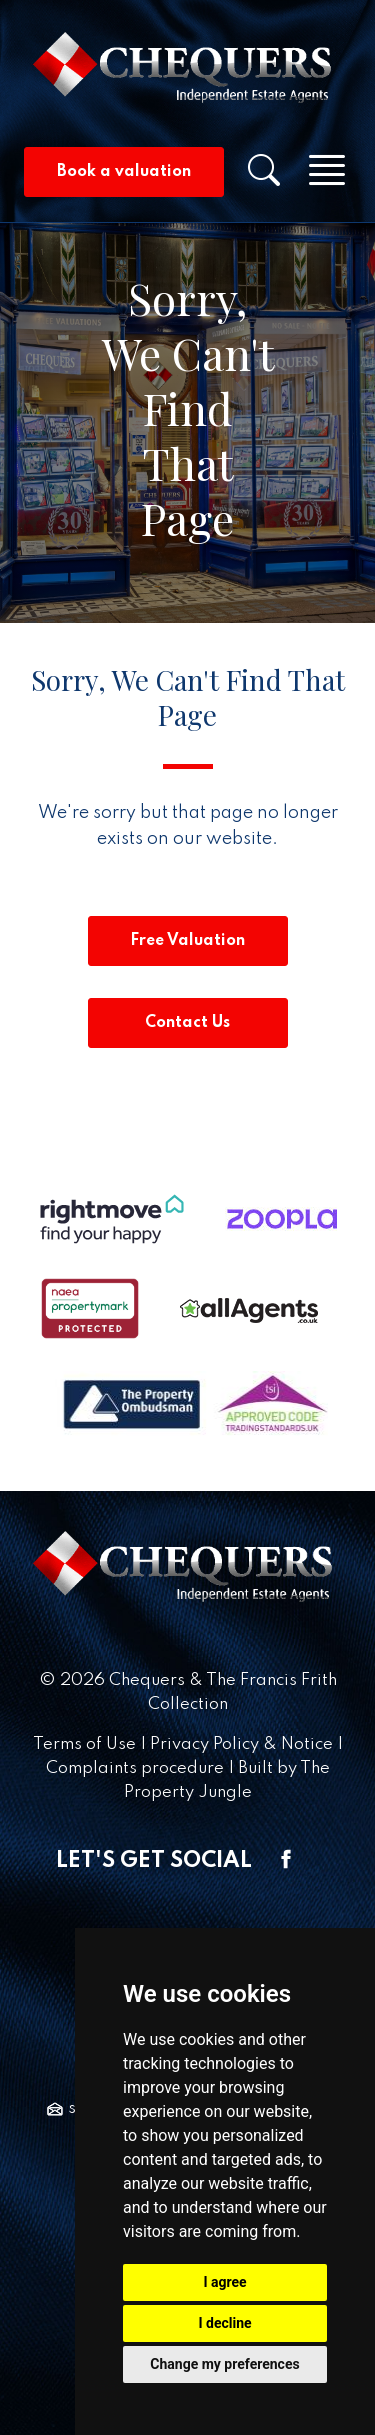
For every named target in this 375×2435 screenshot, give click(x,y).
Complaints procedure (135, 1768)
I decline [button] (224, 2323)
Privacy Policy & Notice (241, 1744)
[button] (264, 177)
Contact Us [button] (187, 1023)
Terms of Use (84, 1744)
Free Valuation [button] (187, 941)
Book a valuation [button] (124, 172)
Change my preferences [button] (224, 2364)
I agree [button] (224, 2282)
